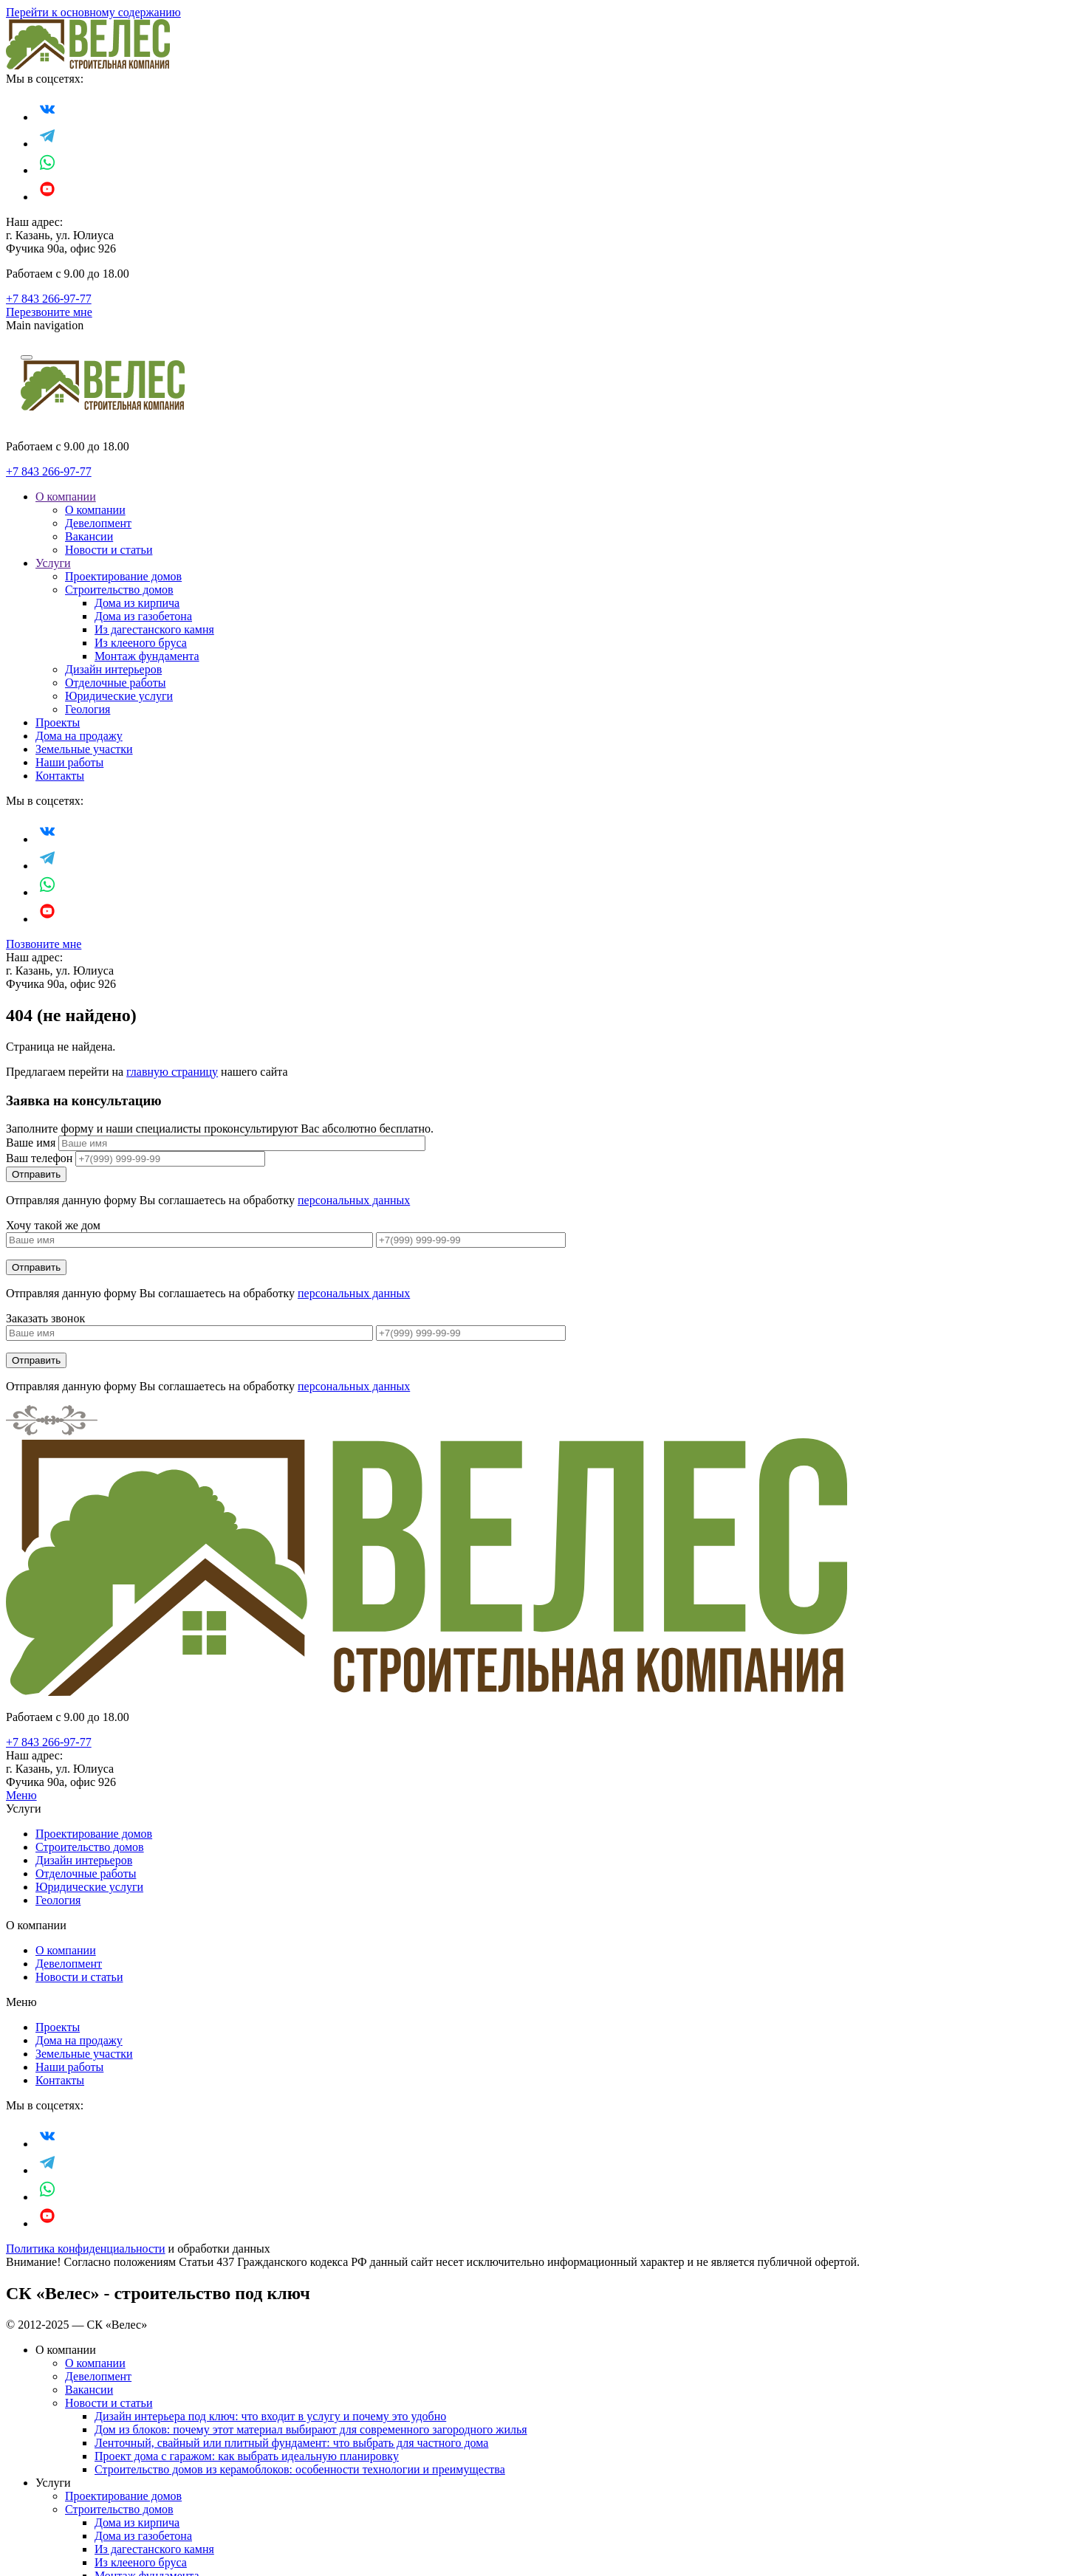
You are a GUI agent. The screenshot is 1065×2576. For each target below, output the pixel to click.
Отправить (36, 1267)
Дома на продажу (79, 735)
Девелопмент (98, 523)
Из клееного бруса (141, 642)
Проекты (57, 722)
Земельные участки (84, 749)
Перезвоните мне (49, 312)
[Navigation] (26, 357)
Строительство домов (119, 589)
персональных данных (354, 1200)
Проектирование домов (123, 576)
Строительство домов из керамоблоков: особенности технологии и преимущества (300, 2469)
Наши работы (69, 762)
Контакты (59, 775)
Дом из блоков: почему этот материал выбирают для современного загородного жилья (311, 2429)
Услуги (53, 563)
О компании (65, 496)
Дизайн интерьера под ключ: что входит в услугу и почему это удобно (270, 2416)
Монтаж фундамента (147, 656)
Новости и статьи (108, 549)
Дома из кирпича (137, 603)
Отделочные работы (115, 682)
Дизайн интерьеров (113, 669)
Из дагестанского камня (154, 629)
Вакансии (89, 536)
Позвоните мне (43, 944)
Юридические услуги (119, 696)
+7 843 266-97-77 (49, 298)
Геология (87, 709)
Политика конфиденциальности (85, 2248)
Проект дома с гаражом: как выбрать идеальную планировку (247, 2456)
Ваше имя (30, 1142)
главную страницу (172, 1071)
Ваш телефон (39, 1158)
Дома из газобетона (143, 616)
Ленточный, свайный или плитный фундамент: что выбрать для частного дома (291, 2442)
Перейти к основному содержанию (93, 12)
